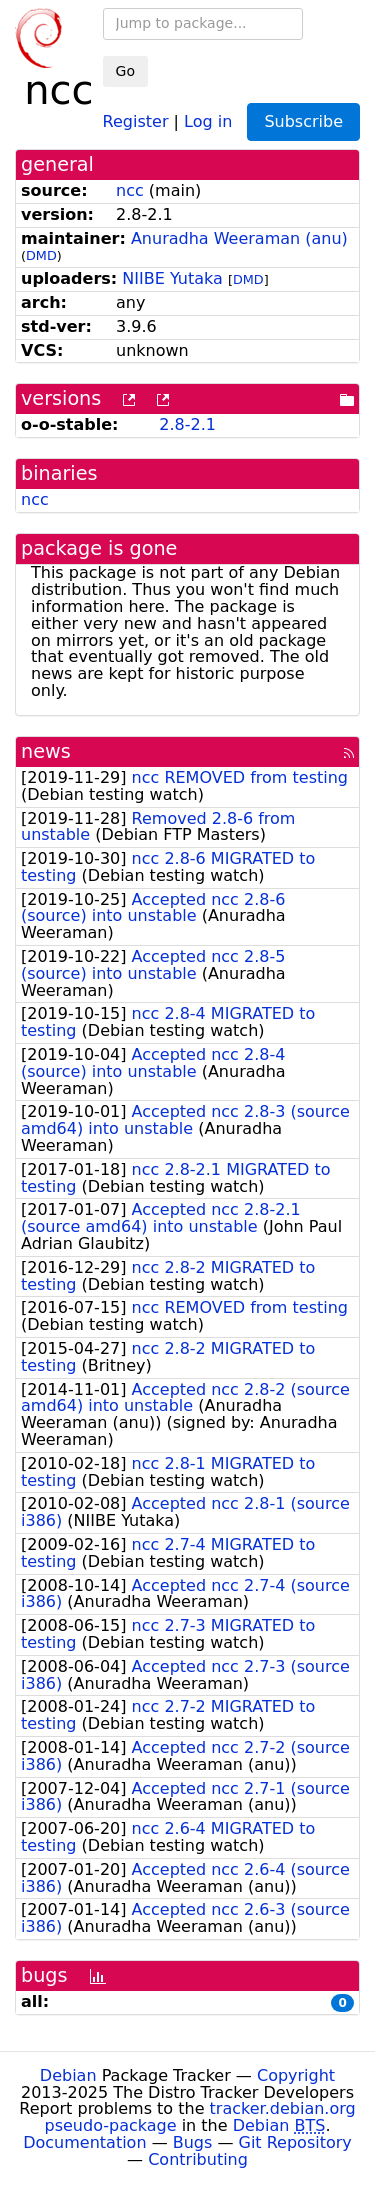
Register (136, 120)
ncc (130, 190)
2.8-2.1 (187, 424)
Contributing (198, 2159)
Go (125, 71)
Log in (208, 120)
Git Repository (295, 2142)
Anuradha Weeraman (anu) (239, 238)
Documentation (84, 2142)
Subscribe (303, 121)
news (46, 751)
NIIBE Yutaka (172, 278)
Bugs (193, 2142)
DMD (41, 255)
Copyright (296, 2075)
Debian (68, 2075)
